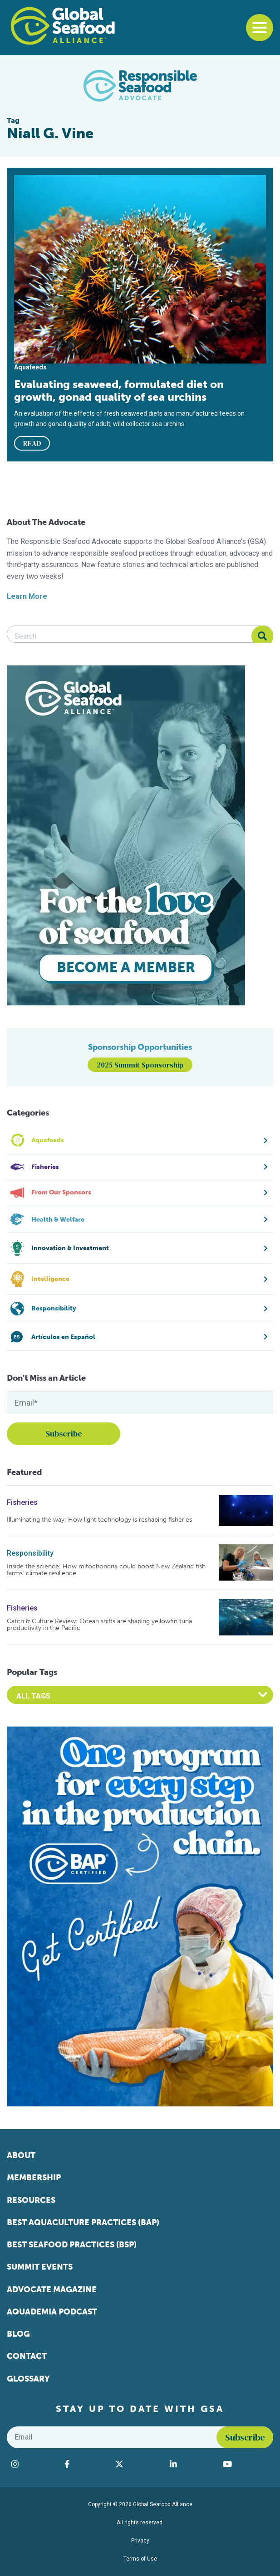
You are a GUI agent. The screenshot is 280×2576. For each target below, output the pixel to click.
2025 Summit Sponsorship (140, 1065)
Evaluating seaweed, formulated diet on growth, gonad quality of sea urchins (119, 391)
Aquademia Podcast (52, 2312)
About (21, 2155)
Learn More (27, 596)
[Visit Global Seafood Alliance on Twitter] (138, 2464)
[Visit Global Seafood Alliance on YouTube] (245, 2464)
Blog (18, 2334)
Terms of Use (140, 2559)
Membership (34, 2178)
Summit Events (40, 2267)
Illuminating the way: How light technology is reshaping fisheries (99, 1519)
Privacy (140, 2540)
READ (32, 443)
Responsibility (30, 1553)
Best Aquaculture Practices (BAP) (83, 2222)
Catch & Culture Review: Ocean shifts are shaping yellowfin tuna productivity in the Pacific (99, 1625)
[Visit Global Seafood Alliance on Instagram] (33, 2464)
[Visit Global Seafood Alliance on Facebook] (85, 2464)
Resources (31, 2200)
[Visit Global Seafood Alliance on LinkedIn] (191, 2464)
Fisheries (22, 1502)
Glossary (28, 2379)
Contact (27, 2356)
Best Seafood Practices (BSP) (72, 2245)
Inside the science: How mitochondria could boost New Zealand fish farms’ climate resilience (106, 1570)
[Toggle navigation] (259, 27)
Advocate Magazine (52, 2290)
